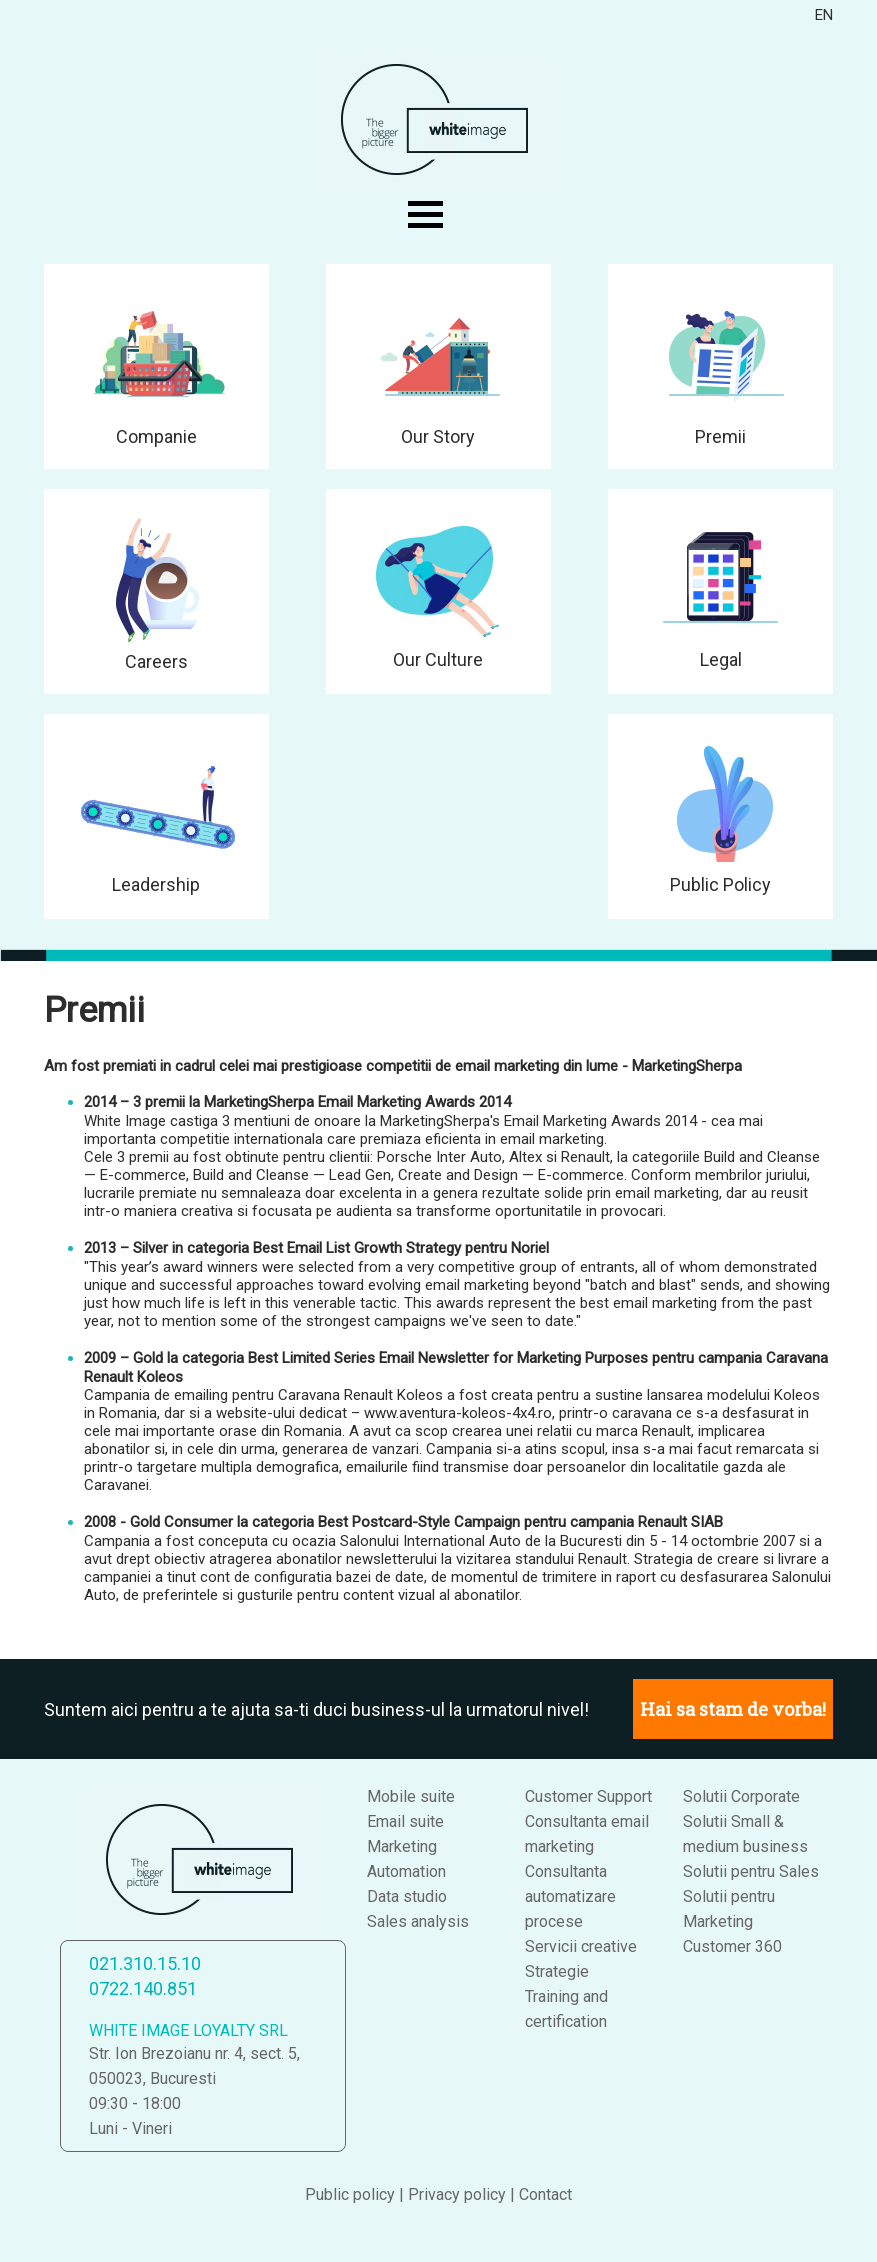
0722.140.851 (143, 1988)
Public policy (350, 2194)
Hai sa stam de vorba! (733, 1709)
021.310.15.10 (145, 1963)
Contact (545, 2194)
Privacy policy (457, 2194)
